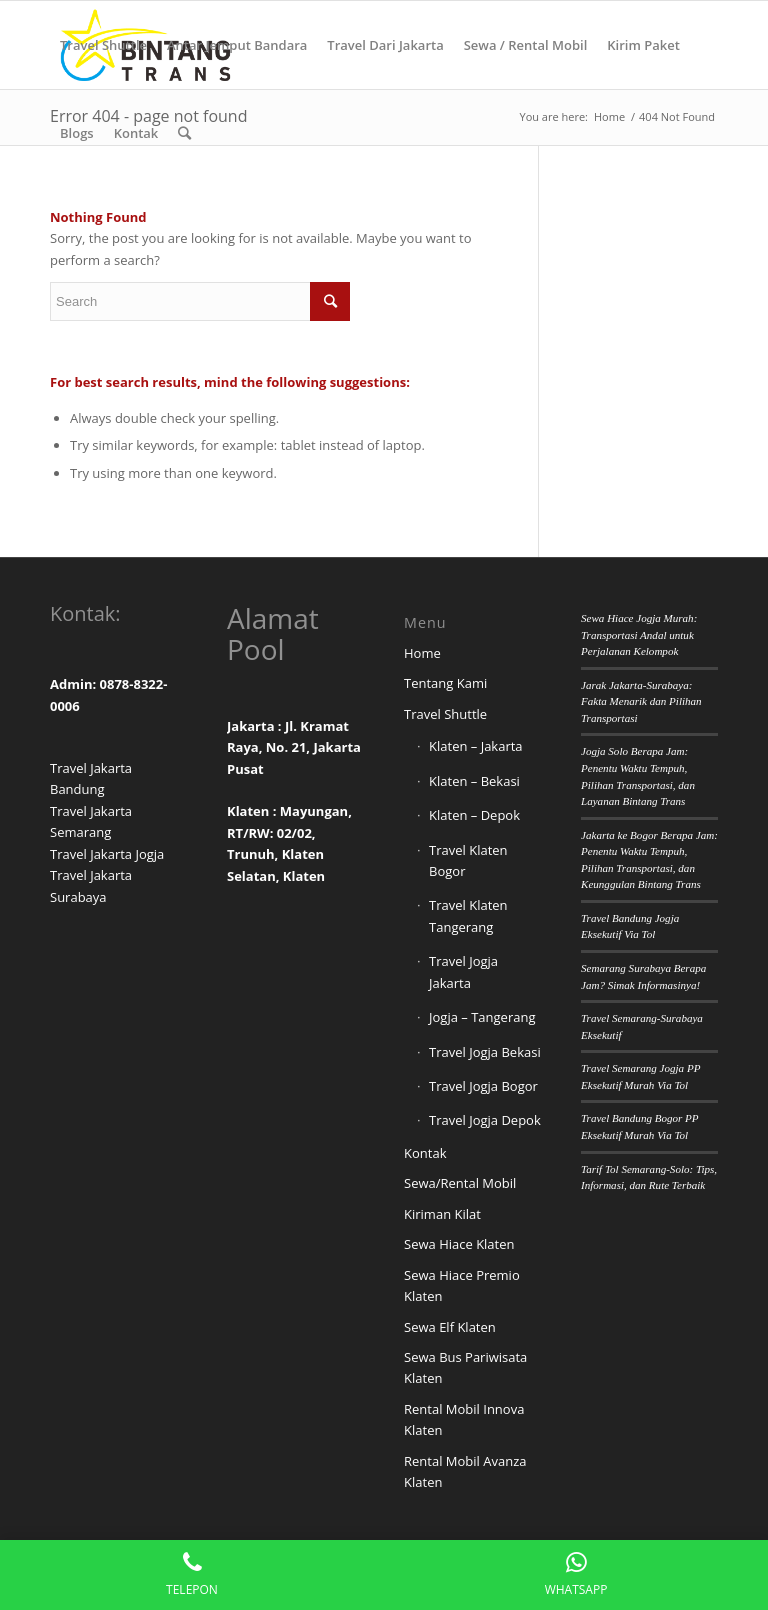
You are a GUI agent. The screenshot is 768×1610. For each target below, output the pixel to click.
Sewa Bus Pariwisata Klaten (465, 1367)
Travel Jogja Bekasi (485, 1052)
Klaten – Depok (474, 815)
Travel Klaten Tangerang (468, 915)
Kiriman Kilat (442, 1214)
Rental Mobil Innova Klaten (464, 1419)
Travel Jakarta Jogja (107, 854)
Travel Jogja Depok (485, 1120)
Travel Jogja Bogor (483, 1086)
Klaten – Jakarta (476, 746)
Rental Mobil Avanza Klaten (465, 1471)
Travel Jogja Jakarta (463, 971)
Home (422, 653)
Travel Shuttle (445, 714)
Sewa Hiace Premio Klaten (462, 1285)
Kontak (425, 1153)
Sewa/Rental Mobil (460, 1183)
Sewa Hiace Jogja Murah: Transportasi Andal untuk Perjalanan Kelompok (639, 634)
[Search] (184, 133)
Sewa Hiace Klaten (459, 1244)
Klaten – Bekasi (474, 781)
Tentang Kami (445, 683)
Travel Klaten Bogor (468, 860)
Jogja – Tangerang (482, 1017)
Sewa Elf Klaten (450, 1327)
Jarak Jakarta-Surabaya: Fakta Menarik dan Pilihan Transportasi (641, 701)
